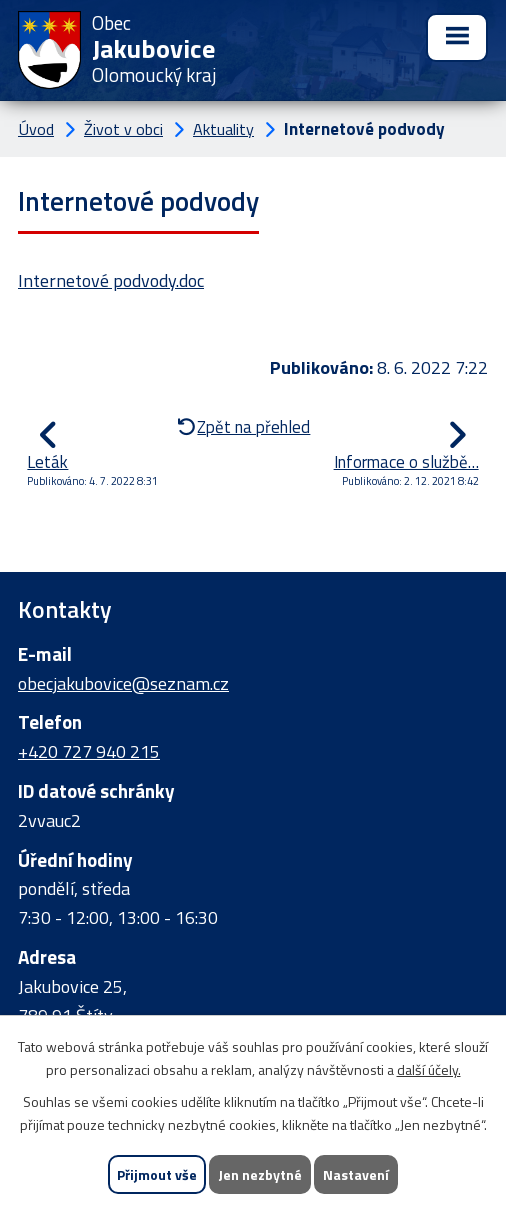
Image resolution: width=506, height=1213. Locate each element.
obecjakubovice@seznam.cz (123, 683)
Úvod (36, 129)
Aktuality (223, 129)
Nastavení (356, 1174)
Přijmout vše (157, 1174)
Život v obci (123, 129)
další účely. (429, 1069)
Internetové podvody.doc (111, 280)
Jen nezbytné (260, 1174)
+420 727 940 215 (89, 751)
